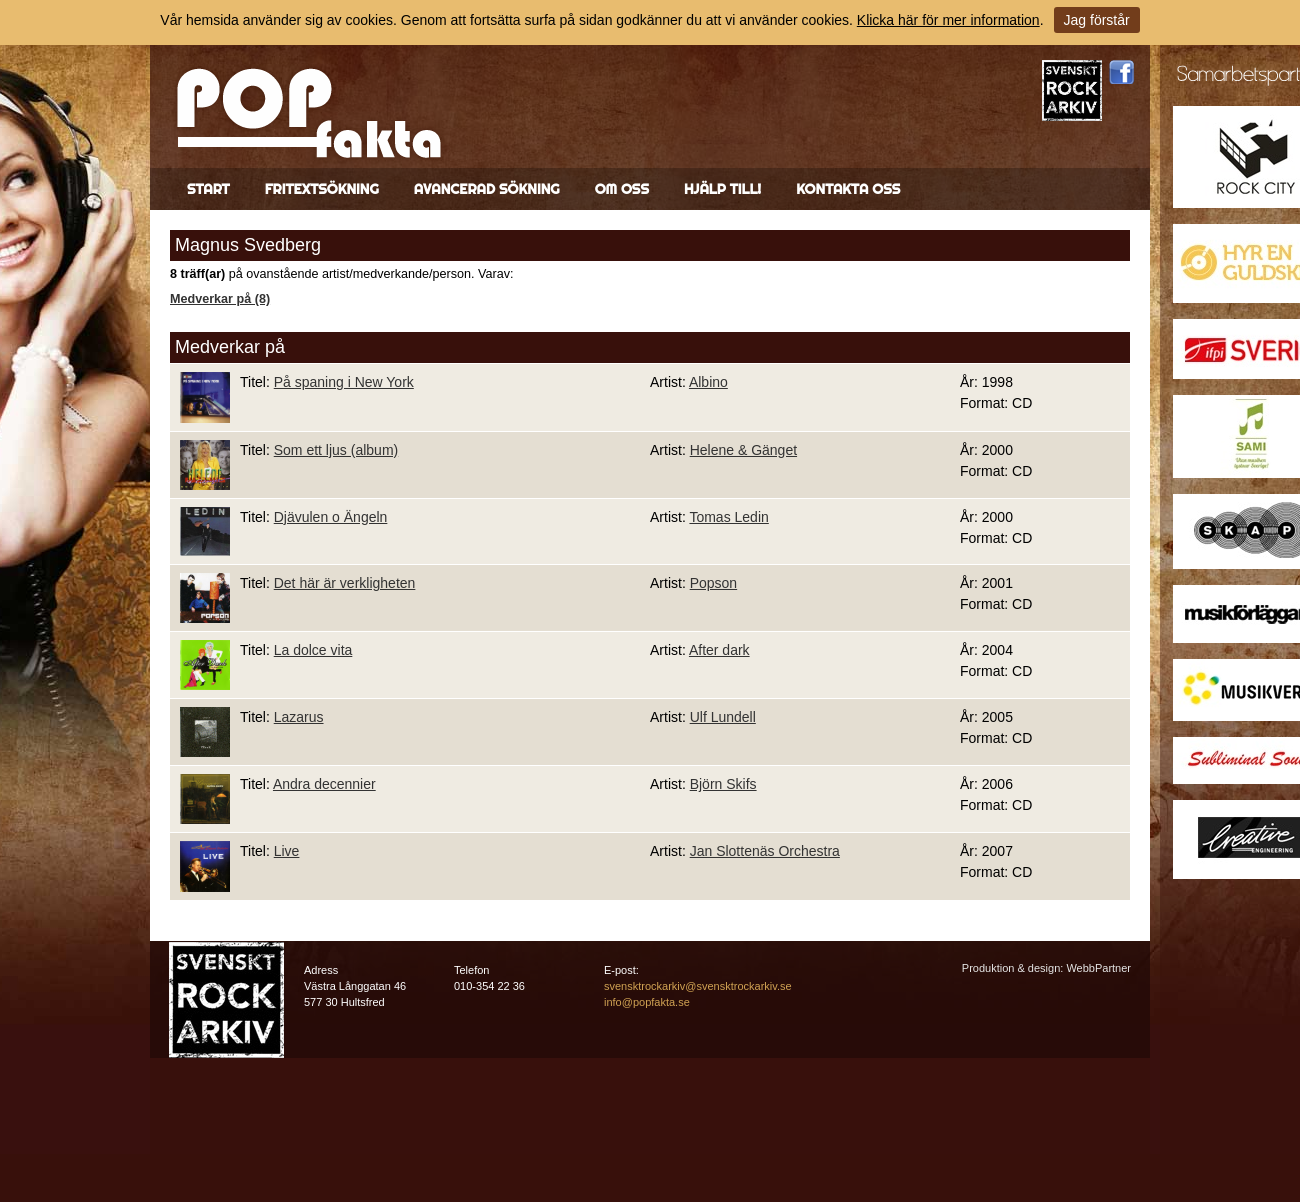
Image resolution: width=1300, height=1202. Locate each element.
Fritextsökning (322, 189)
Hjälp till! (722, 189)
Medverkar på (230, 347)
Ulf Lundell (723, 717)
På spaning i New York (344, 382)
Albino (708, 382)
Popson (713, 583)
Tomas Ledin (728, 517)
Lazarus (299, 717)
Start (208, 189)
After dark (719, 650)
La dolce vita (313, 650)
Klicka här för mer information (948, 20)
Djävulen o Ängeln (331, 517)
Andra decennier (324, 784)
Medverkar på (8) (220, 299)
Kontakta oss (848, 189)
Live (287, 851)
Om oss (622, 189)
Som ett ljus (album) (336, 450)
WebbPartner (1098, 968)
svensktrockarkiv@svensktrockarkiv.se (698, 986)
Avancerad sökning (487, 189)
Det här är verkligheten (345, 583)
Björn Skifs (723, 784)
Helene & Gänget (743, 450)
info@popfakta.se (647, 1002)
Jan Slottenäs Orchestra (765, 851)
